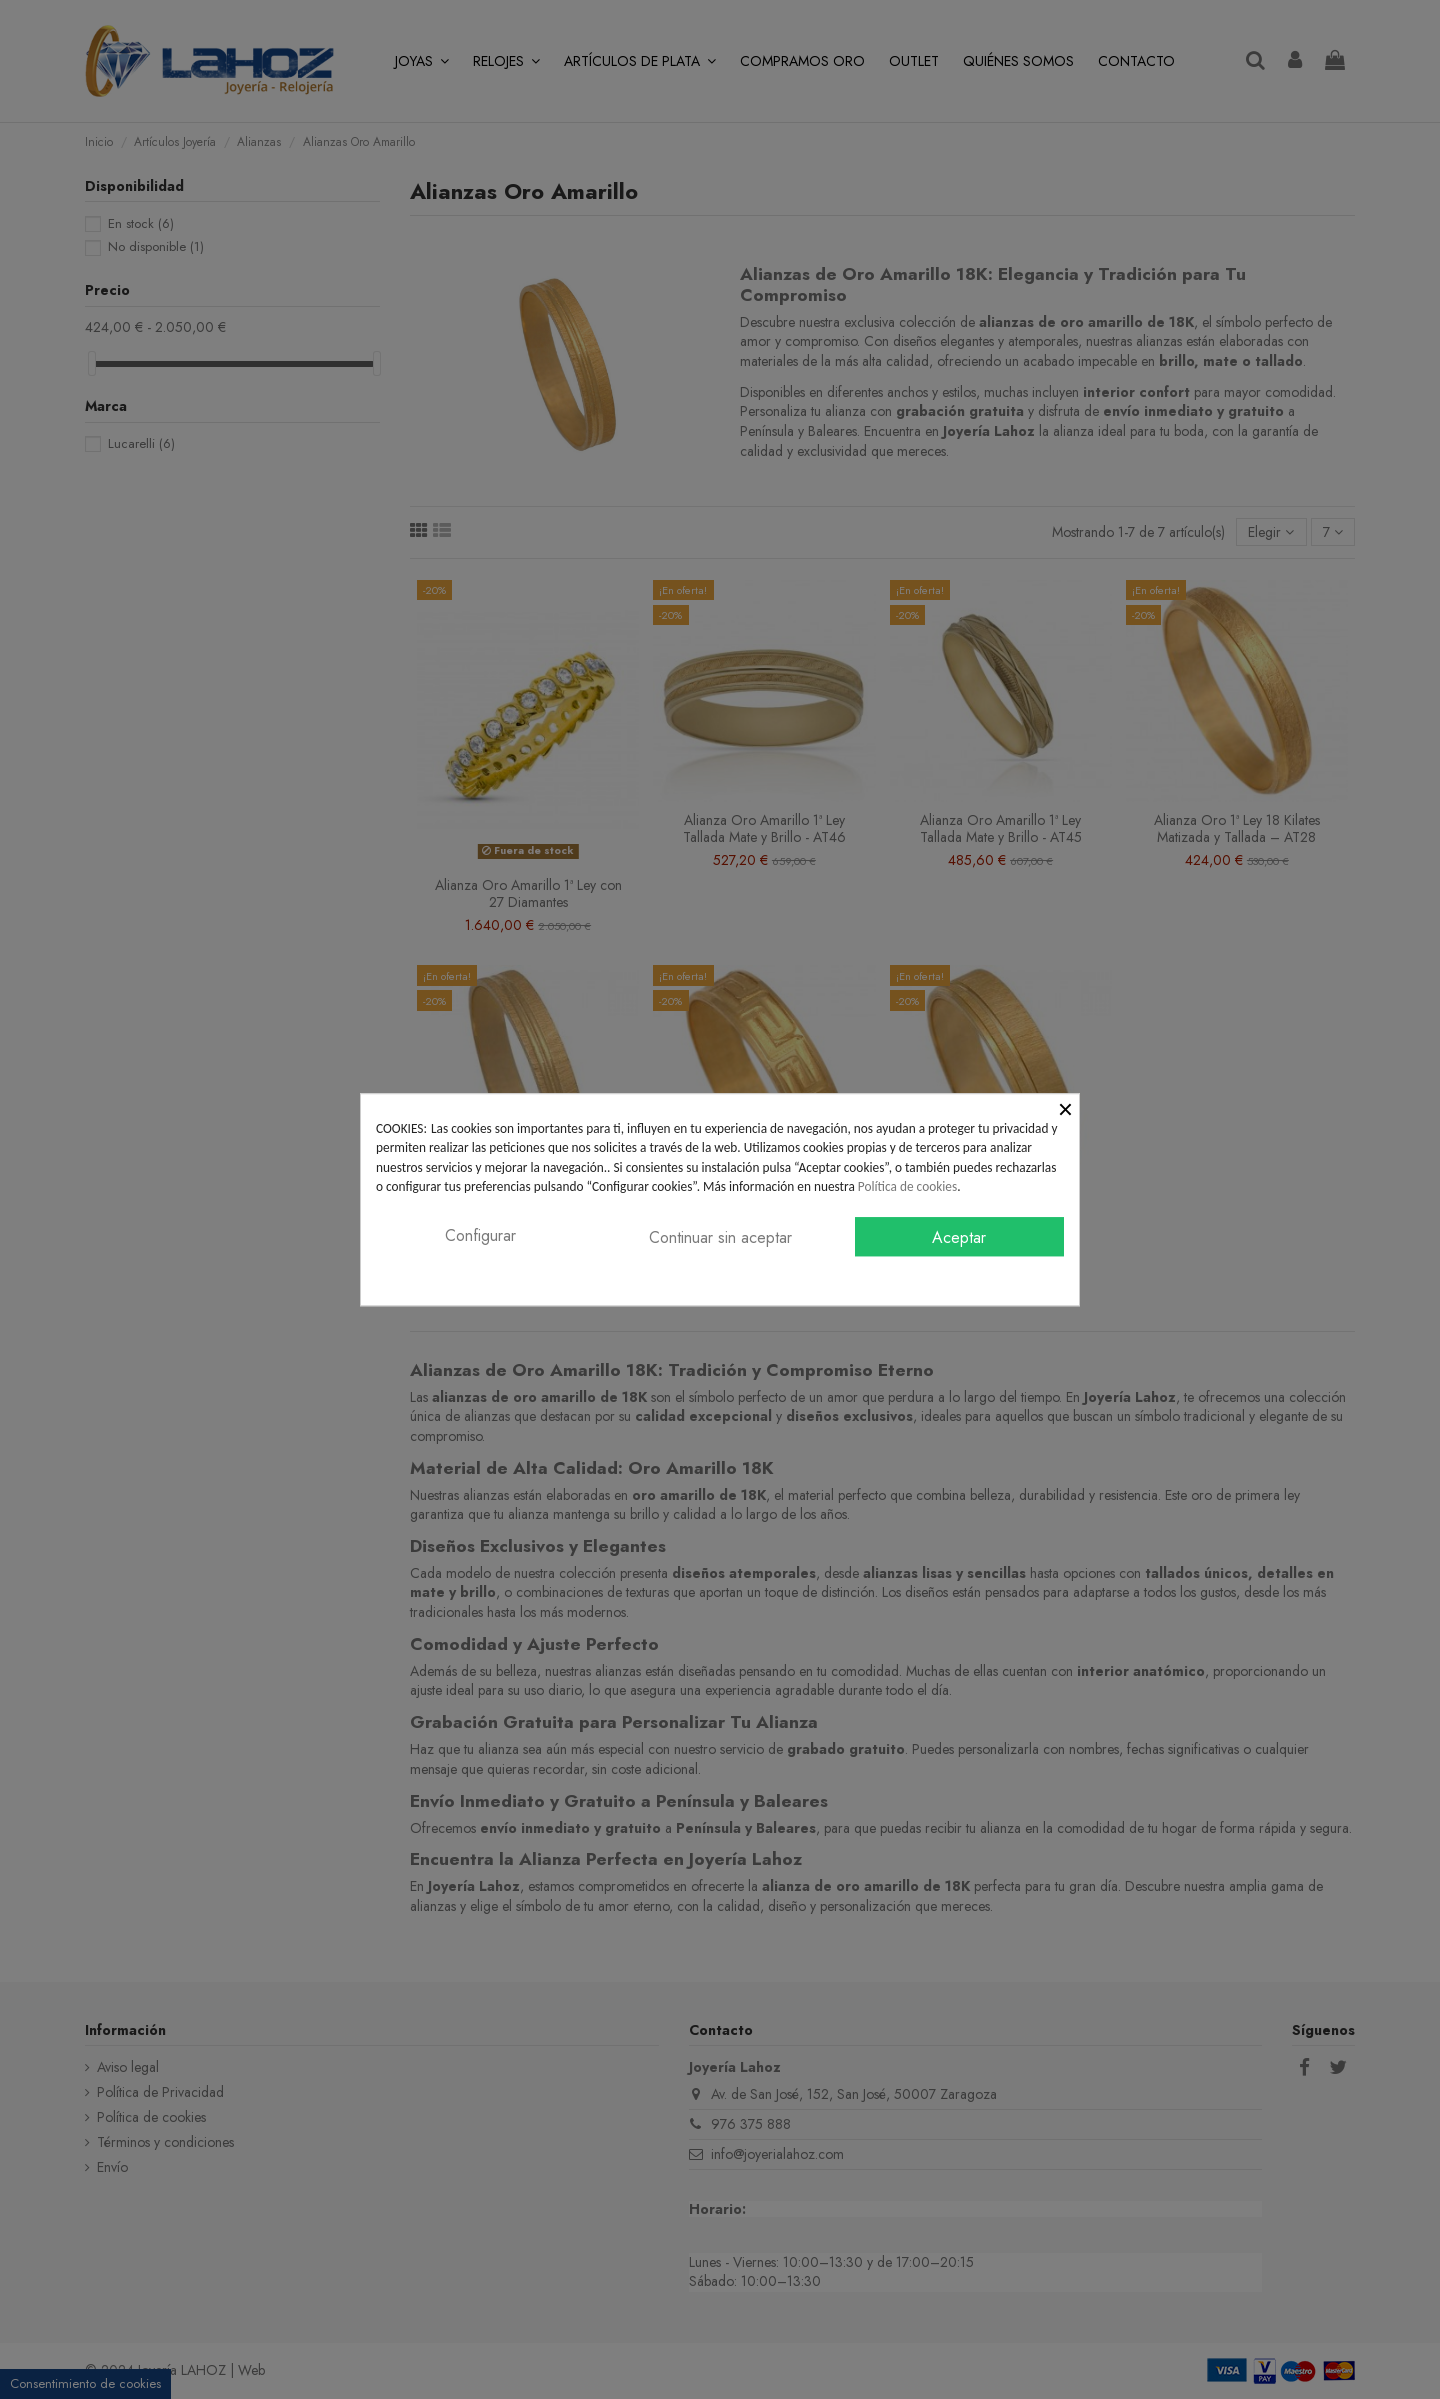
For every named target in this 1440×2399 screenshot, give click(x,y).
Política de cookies (907, 1187)
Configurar (480, 1235)
